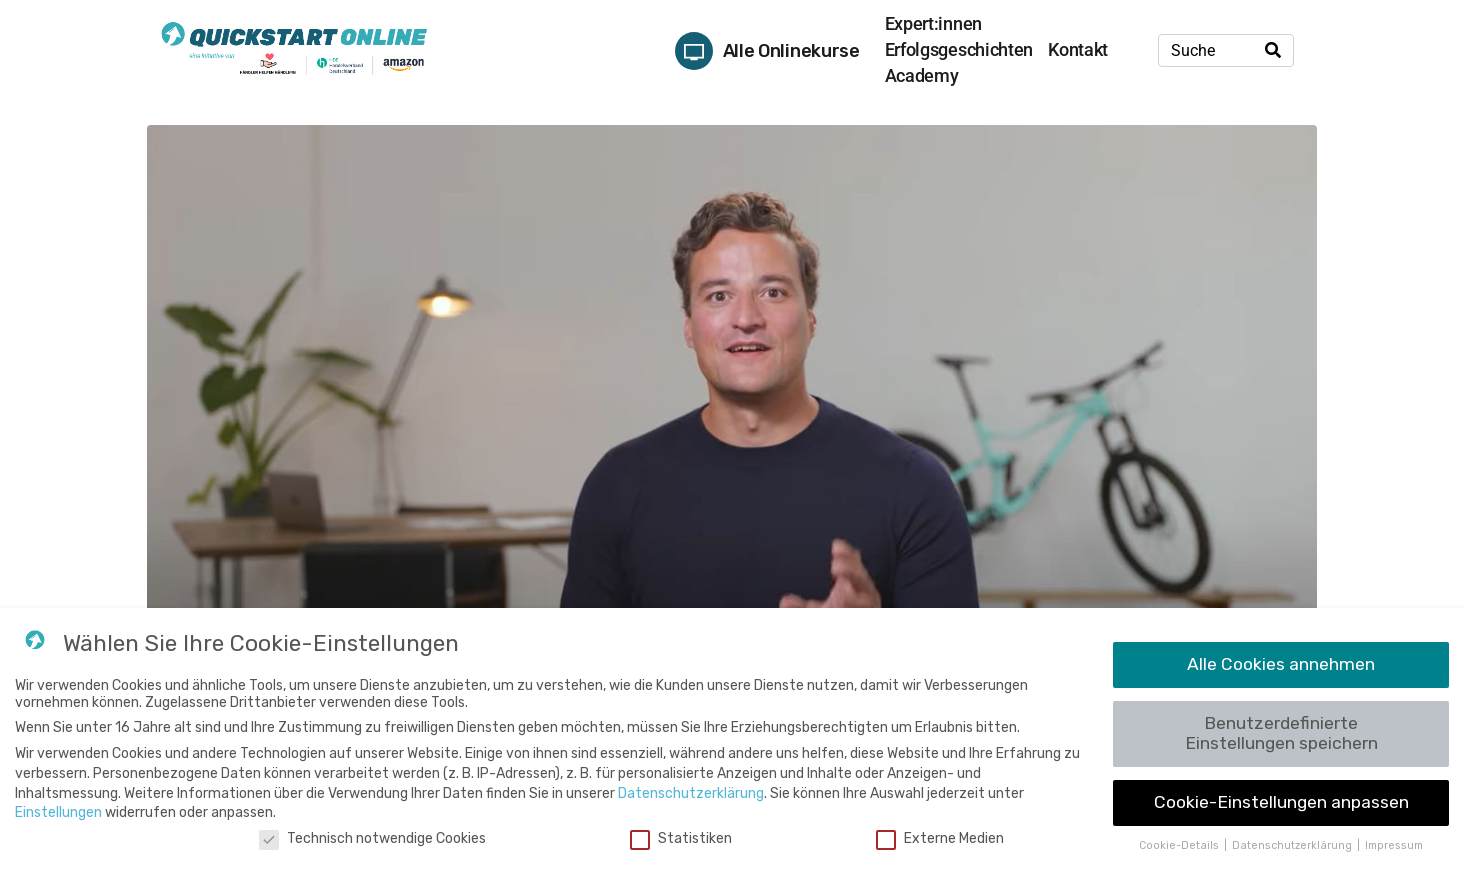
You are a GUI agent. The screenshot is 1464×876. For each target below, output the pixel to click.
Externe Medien (940, 838)
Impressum (1394, 845)
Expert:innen (933, 23)
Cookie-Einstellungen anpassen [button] (1281, 802)
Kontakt (1078, 49)
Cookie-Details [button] (1180, 845)
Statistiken (681, 838)
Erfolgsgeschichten (959, 49)
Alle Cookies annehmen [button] (1281, 664)
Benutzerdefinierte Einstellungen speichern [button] (1281, 733)
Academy (922, 75)
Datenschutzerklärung (691, 793)
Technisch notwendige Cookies (372, 838)
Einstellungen (58, 812)
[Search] (1273, 50)
